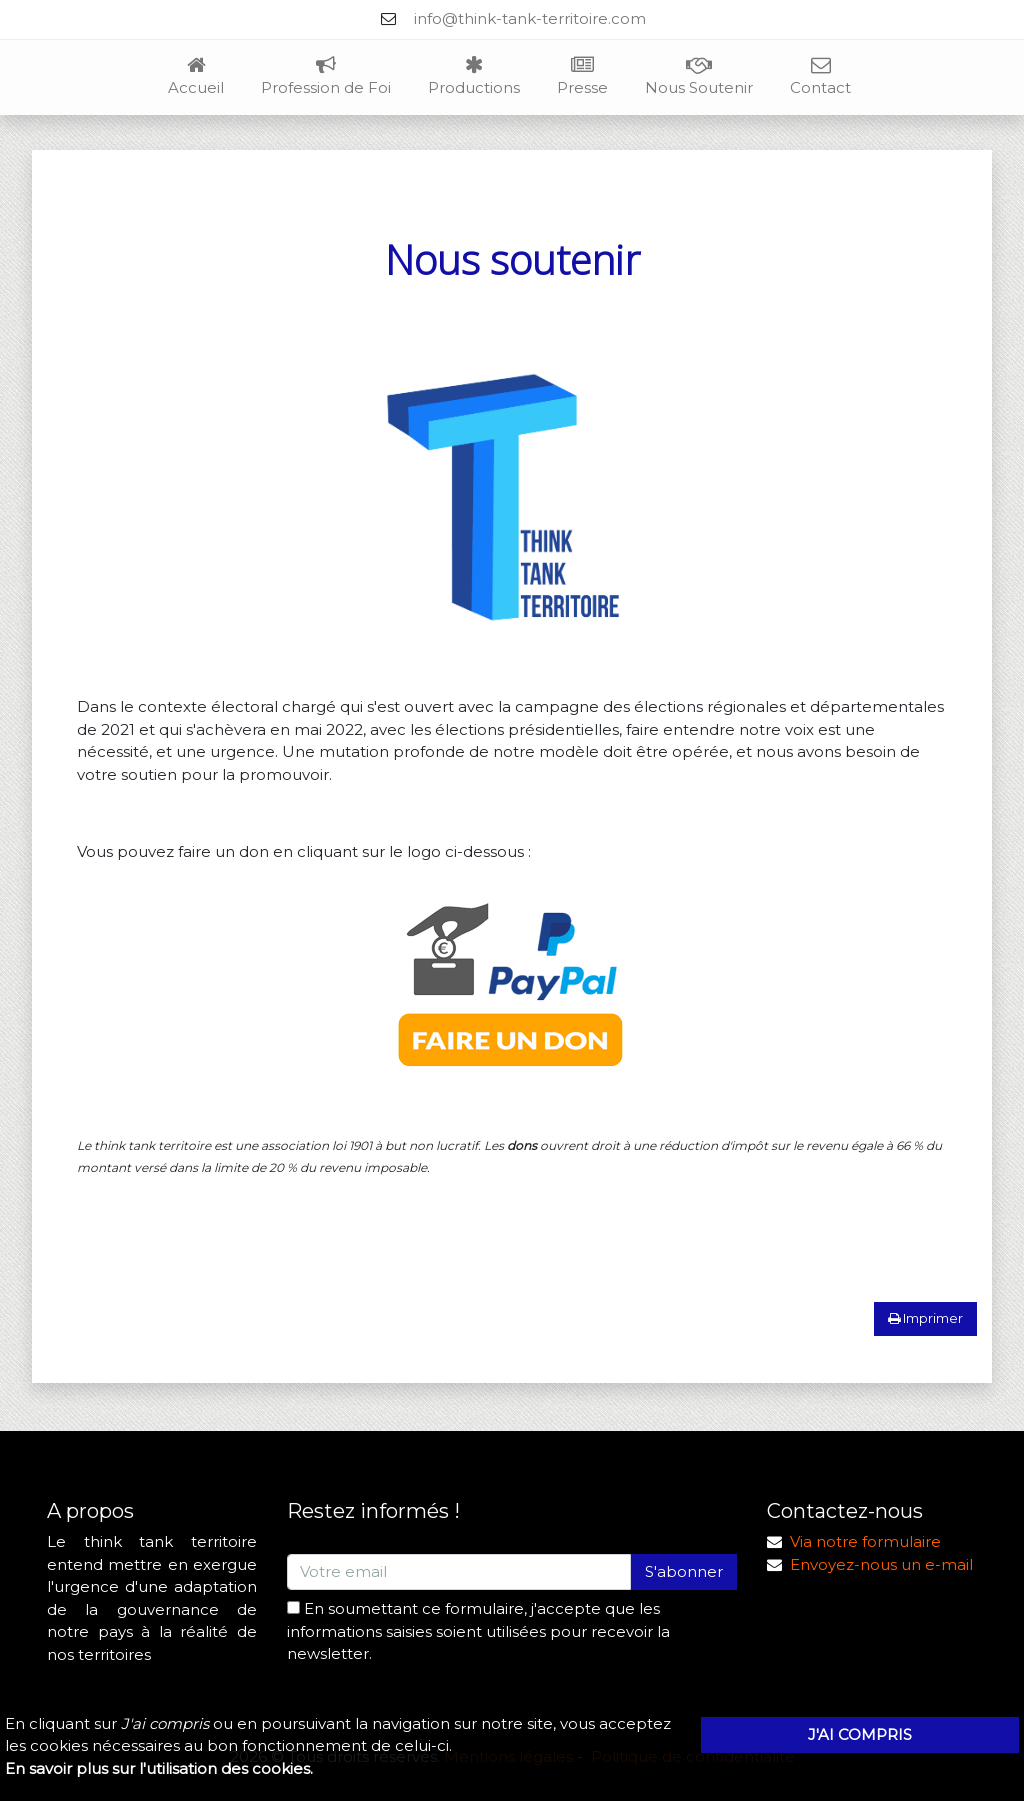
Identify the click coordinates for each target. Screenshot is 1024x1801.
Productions (474, 77)
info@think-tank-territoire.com (530, 18)
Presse (582, 77)
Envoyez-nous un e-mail (881, 1564)
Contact (820, 77)
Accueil (196, 77)
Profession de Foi (326, 77)
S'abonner (684, 1571)
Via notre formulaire (865, 1541)
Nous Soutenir (699, 77)
